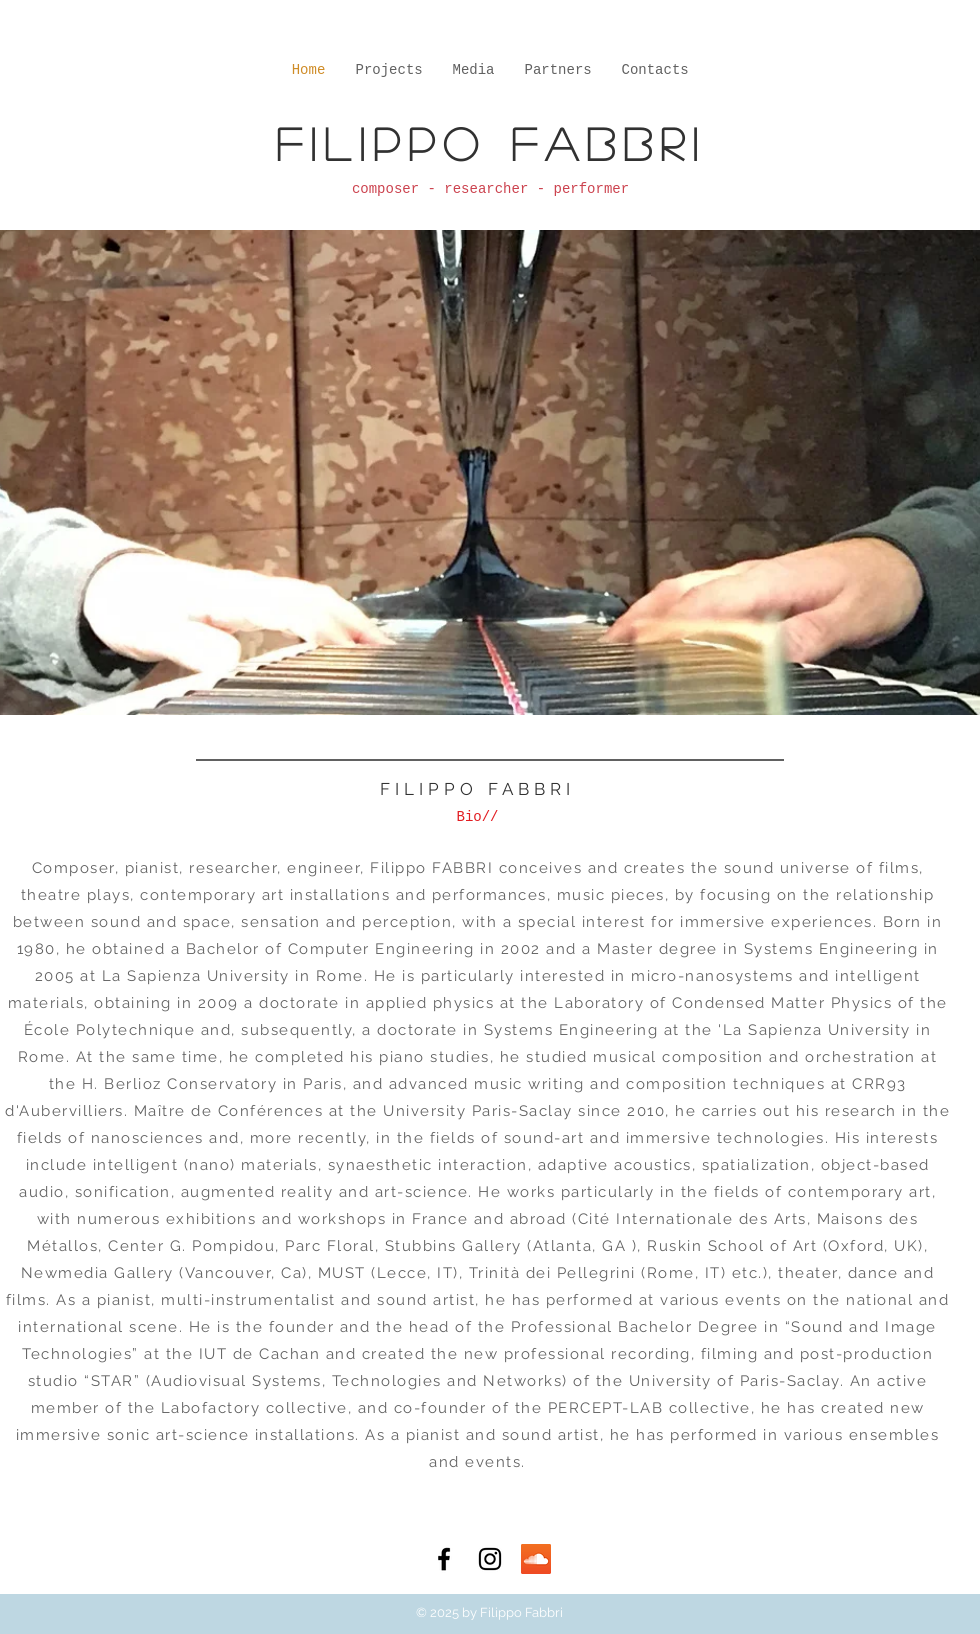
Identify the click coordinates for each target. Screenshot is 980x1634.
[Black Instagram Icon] (490, 1559)
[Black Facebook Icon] (444, 1559)
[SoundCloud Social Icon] (536, 1559)
